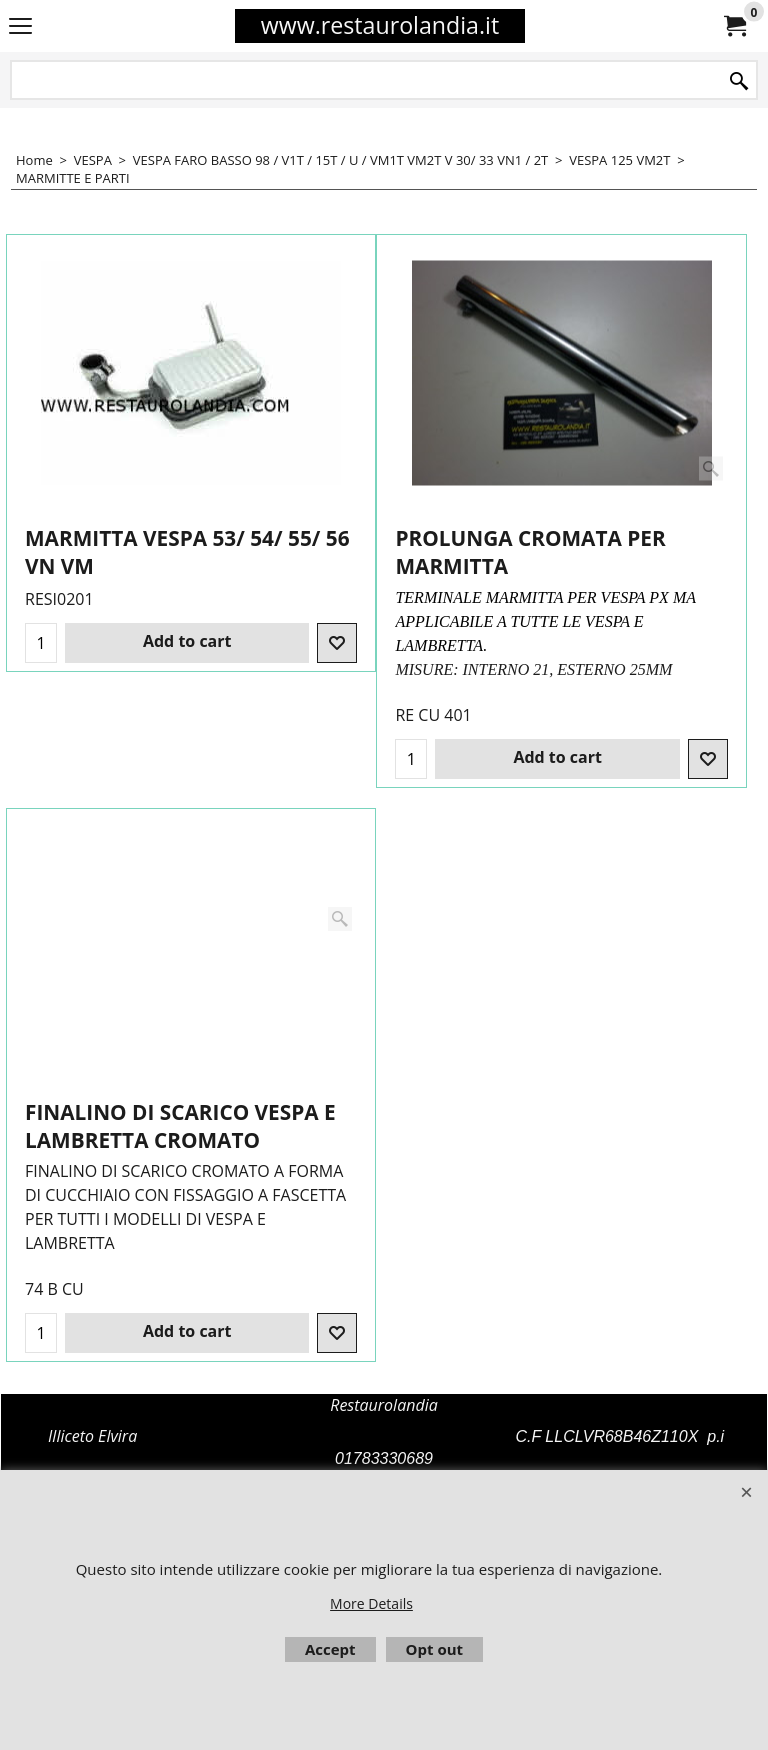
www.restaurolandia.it (380, 25)
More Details (371, 1603)
